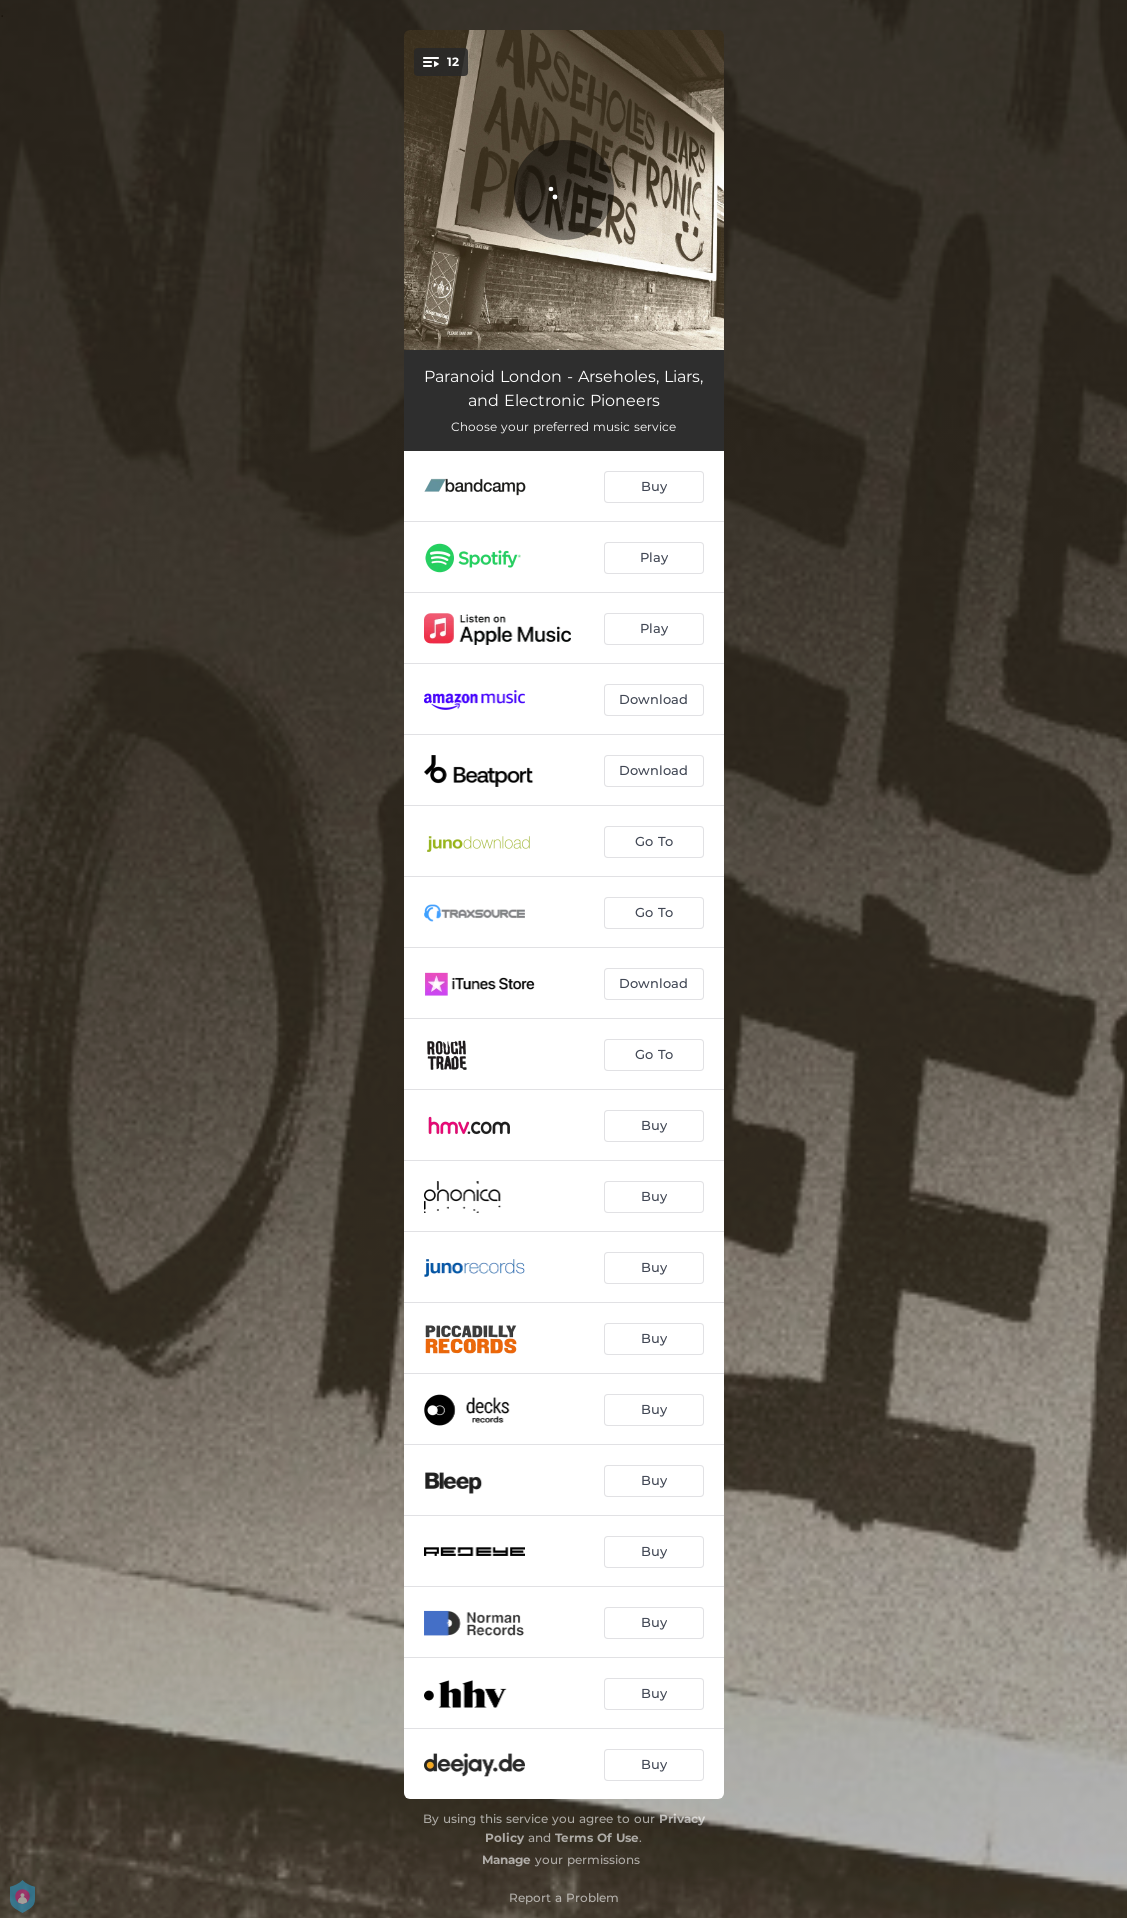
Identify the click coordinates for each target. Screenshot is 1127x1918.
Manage (506, 1859)
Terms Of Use (597, 1837)
